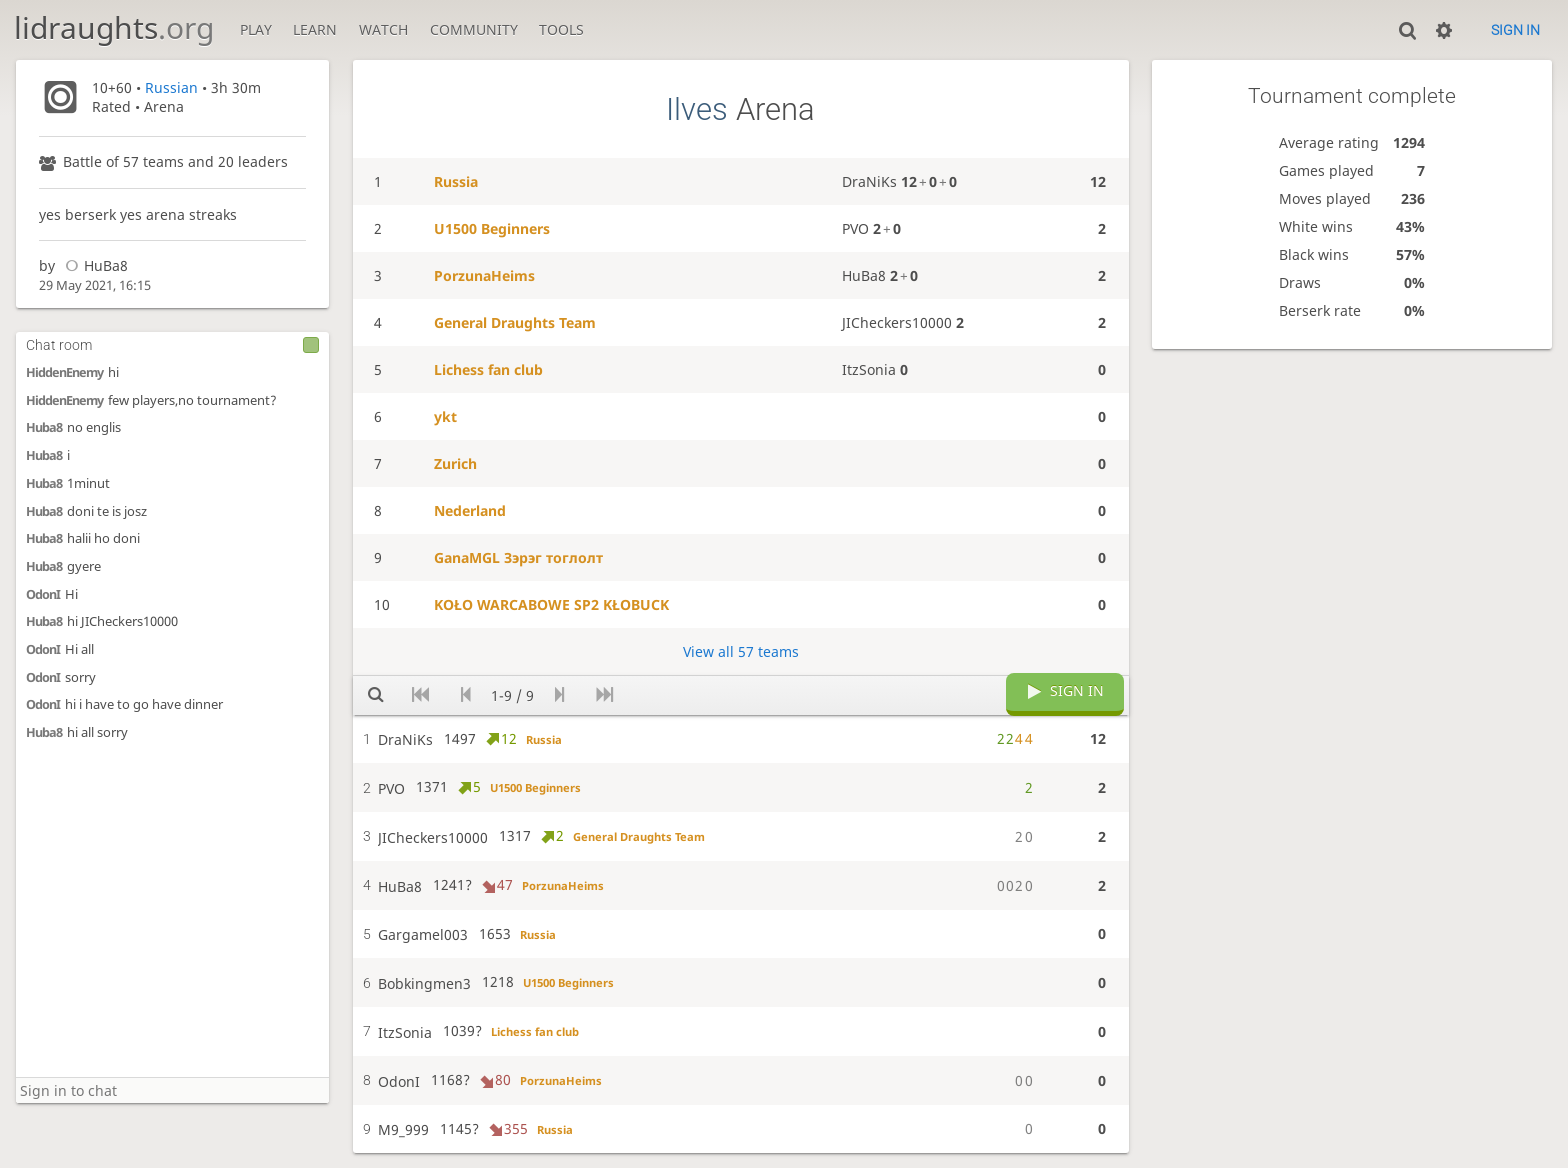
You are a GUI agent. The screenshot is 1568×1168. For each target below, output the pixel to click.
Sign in (1515, 30)
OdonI (43, 594)
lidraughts (114, 27)
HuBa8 (93, 265)
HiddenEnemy (64, 372)
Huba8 (44, 427)
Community (474, 29)
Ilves (697, 109)
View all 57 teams (741, 651)
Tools (561, 29)
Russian (171, 87)
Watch (383, 29)
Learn (315, 29)
